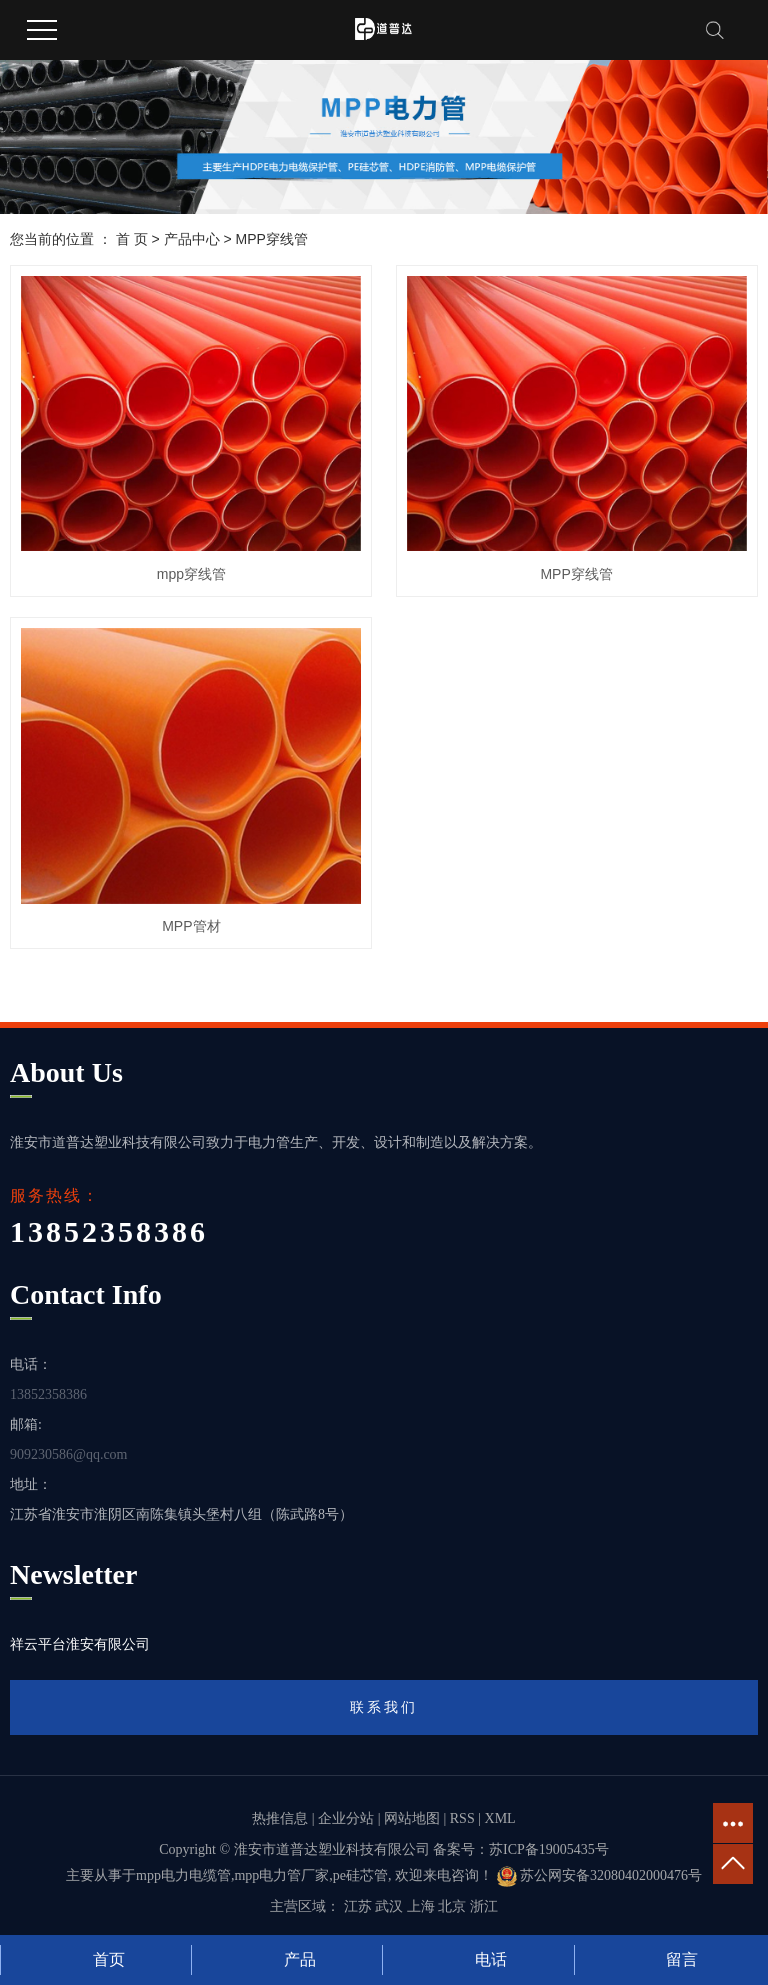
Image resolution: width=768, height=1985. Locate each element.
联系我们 (384, 1707)
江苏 (358, 1906)
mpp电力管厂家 (281, 1875)
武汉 (389, 1906)
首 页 (132, 239)
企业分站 (346, 1818)
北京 (452, 1906)
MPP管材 (191, 926)
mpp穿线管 (191, 574)
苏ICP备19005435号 (549, 1849)
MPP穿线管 (272, 239)
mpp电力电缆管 (183, 1875)
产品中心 (192, 239)
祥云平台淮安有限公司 (80, 1644)
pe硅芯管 (360, 1875)
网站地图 (412, 1818)
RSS (462, 1818)
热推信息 (280, 1818)
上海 (421, 1906)
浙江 (484, 1906)
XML (500, 1818)
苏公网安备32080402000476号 (600, 1875)
